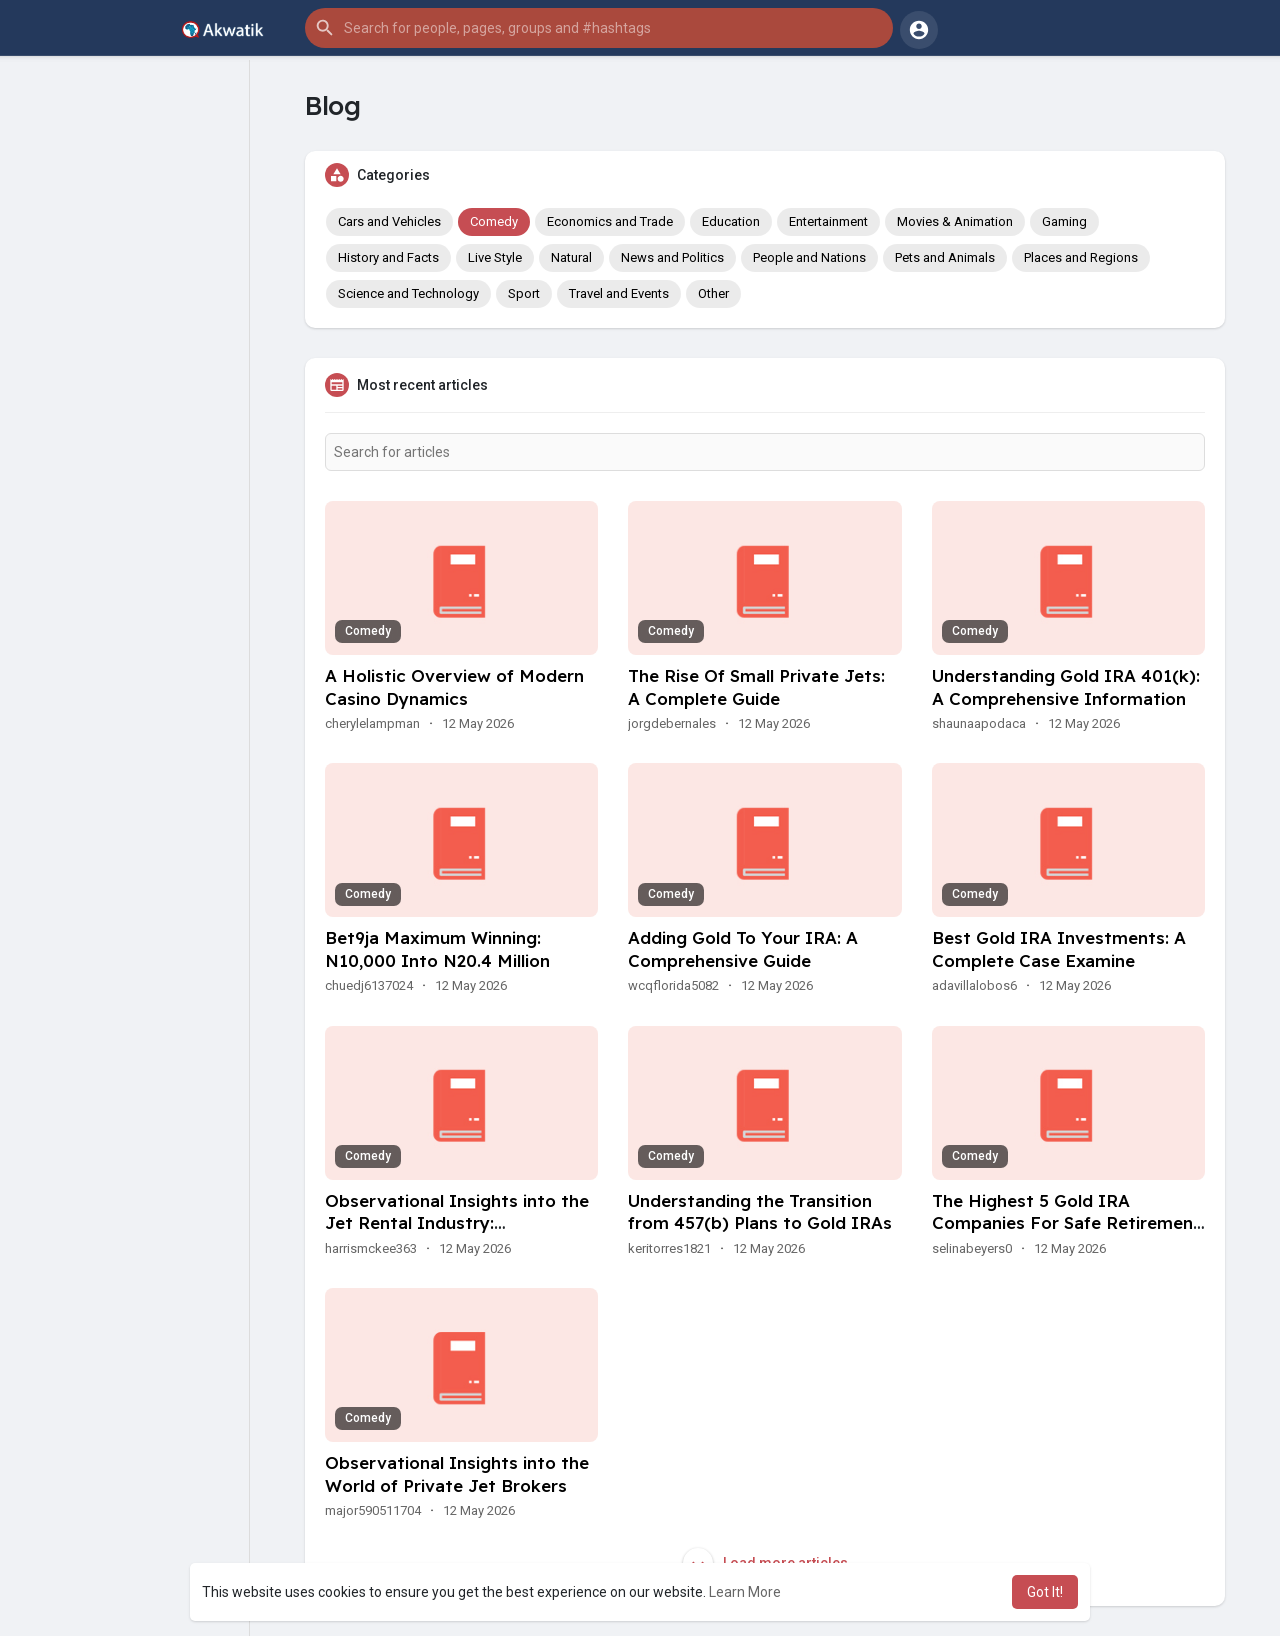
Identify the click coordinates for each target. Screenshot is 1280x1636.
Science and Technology (408, 293)
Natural (571, 257)
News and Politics (672, 257)
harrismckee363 (371, 1248)
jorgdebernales (672, 723)
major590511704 (373, 1510)
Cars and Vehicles (389, 221)
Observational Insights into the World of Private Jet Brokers (457, 1474)
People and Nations (809, 257)
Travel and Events (619, 293)
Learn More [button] (745, 1592)
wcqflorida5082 (673, 985)
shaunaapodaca (979, 723)
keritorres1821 (669, 1248)
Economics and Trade (610, 221)
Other (713, 293)
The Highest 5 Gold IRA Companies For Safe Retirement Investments (1066, 1223)
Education (731, 221)
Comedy (494, 221)
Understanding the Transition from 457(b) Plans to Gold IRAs (760, 1212)
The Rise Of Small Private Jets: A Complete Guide (756, 687)
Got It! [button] (1045, 1592)
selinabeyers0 (972, 1248)
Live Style (495, 257)
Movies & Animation (955, 221)
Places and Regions (1081, 257)
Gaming (1064, 221)
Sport (524, 293)
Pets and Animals (945, 257)
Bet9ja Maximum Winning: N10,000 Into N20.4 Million (437, 949)
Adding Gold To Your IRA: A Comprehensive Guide (743, 949)
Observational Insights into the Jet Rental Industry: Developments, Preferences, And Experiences (457, 1235)
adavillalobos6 (974, 985)
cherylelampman (372, 723)
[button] (599, 28)
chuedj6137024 (369, 985)
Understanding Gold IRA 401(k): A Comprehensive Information (1066, 687)
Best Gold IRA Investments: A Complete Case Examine (1059, 949)
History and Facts (388, 257)
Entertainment (828, 221)
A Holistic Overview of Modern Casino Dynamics (454, 687)
